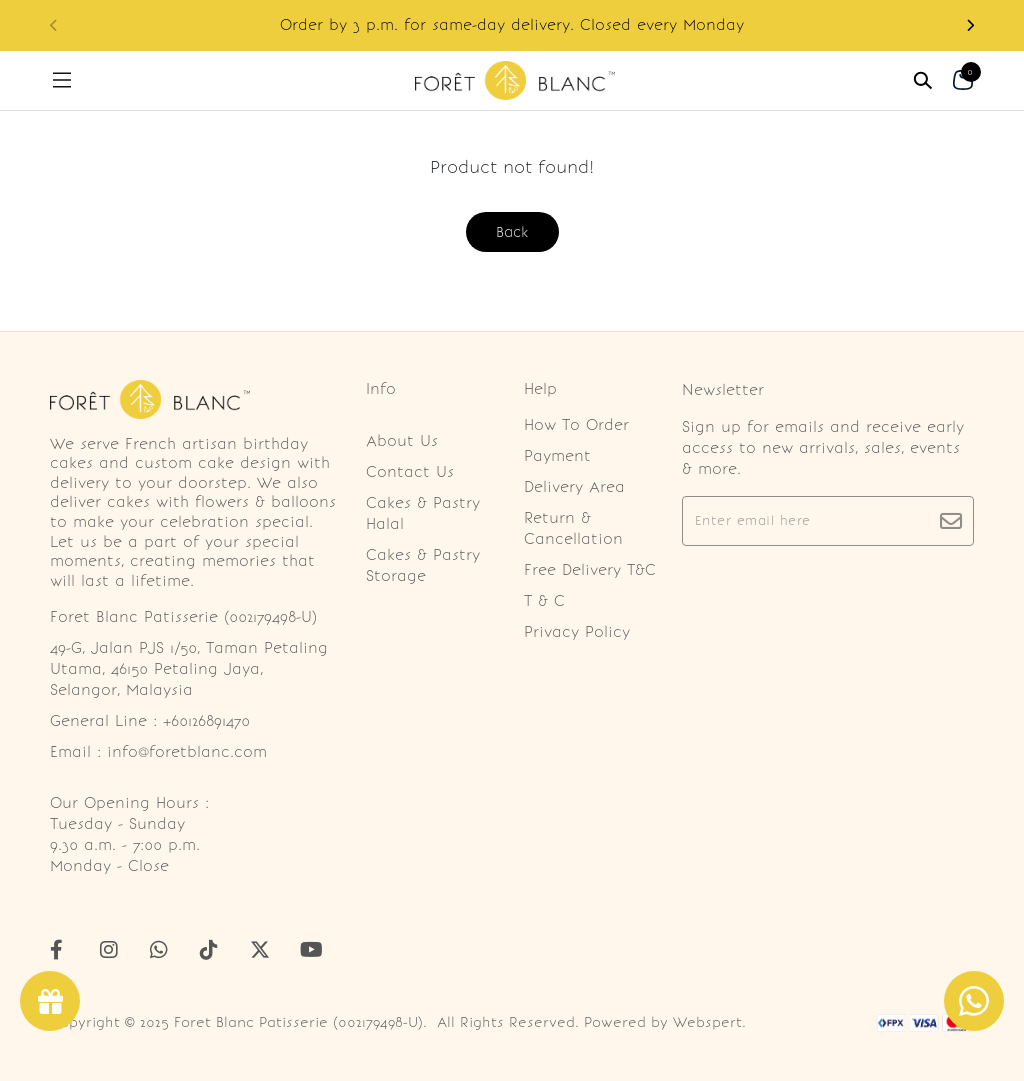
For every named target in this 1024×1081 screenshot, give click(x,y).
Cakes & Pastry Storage (423, 565)
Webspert (707, 1022)
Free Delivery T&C (590, 570)
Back (512, 232)
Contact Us (410, 472)
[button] (970, 25)
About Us (402, 441)
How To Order (576, 425)
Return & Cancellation (573, 528)
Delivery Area (574, 487)
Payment (557, 456)
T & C (544, 601)
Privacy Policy (577, 632)
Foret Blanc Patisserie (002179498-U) (298, 1022)
